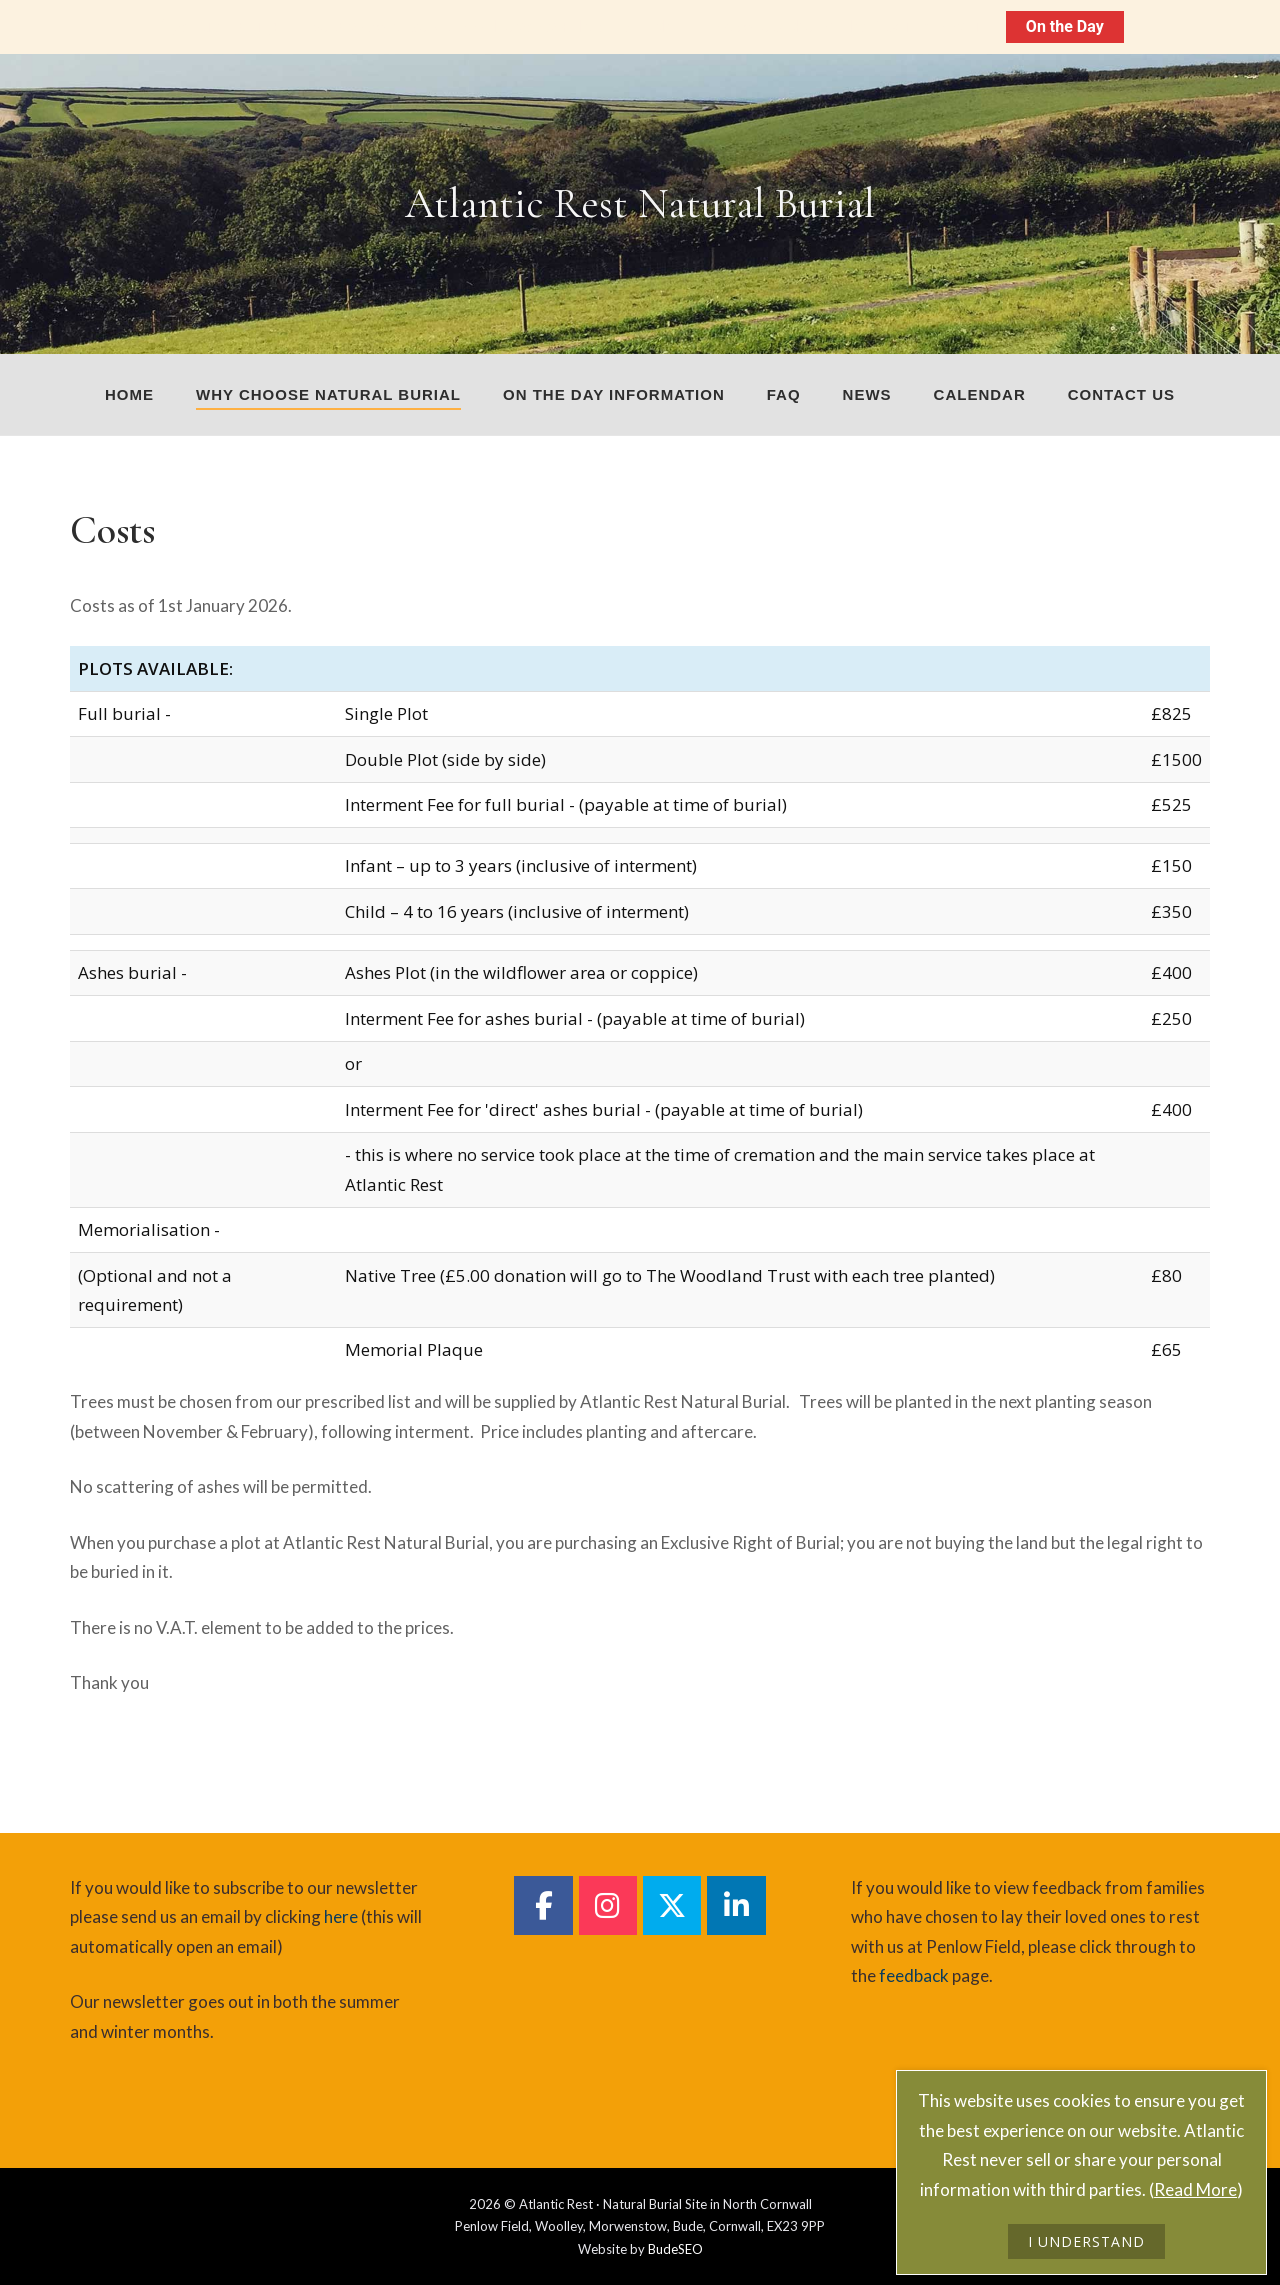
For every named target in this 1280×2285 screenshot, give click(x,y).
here (341, 1916)
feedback (914, 1975)
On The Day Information (902, 26)
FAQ (784, 394)
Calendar (980, 394)
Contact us (1121, 394)
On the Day (1065, 26)
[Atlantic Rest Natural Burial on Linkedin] (736, 1905)
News (867, 394)
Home (129, 394)
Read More (1195, 2189)
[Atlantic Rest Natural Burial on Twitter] (672, 1905)
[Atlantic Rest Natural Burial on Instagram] (608, 1905)
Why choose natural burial (328, 394)
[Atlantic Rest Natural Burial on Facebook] (543, 1905)
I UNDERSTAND (1086, 2241)
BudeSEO (675, 2249)
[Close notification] (1248, 27)
